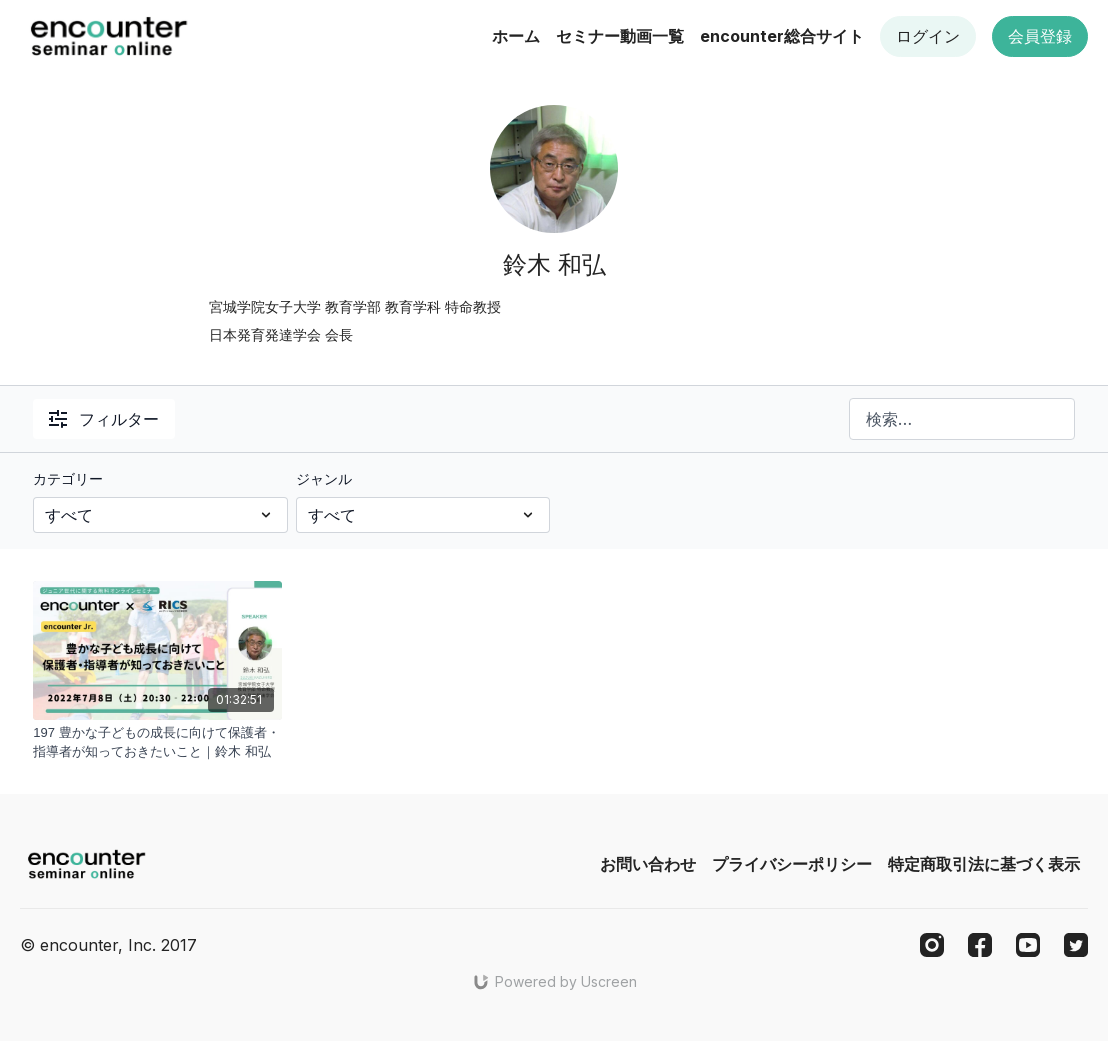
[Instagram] (932, 945)
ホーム (516, 36)
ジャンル (324, 478)
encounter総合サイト (782, 36)
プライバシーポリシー (792, 864)
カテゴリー (68, 478)
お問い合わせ (648, 864)
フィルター (104, 419)
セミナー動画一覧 (620, 36)
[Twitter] (1076, 945)
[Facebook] (980, 945)
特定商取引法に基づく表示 (984, 864)
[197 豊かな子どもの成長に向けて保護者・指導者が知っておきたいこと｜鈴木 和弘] (157, 742)
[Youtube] (1028, 945)
